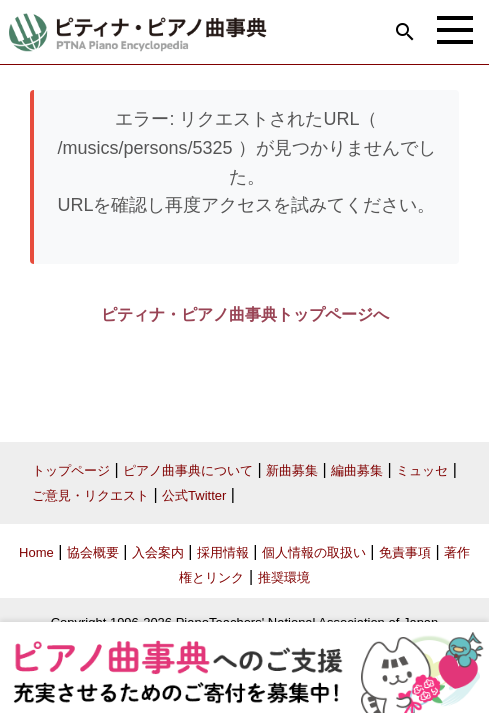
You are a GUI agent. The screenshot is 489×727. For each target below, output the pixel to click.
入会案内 (158, 552)
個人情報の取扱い (314, 552)
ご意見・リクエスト (90, 495)
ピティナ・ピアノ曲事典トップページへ (245, 314)
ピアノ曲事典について (188, 470)
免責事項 (405, 552)
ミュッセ (422, 470)
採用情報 (223, 552)
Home (36, 552)
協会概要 (93, 552)
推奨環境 (284, 577)
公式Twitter (194, 495)
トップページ (71, 470)
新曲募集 (292, 470)
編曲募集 (357, 470)
